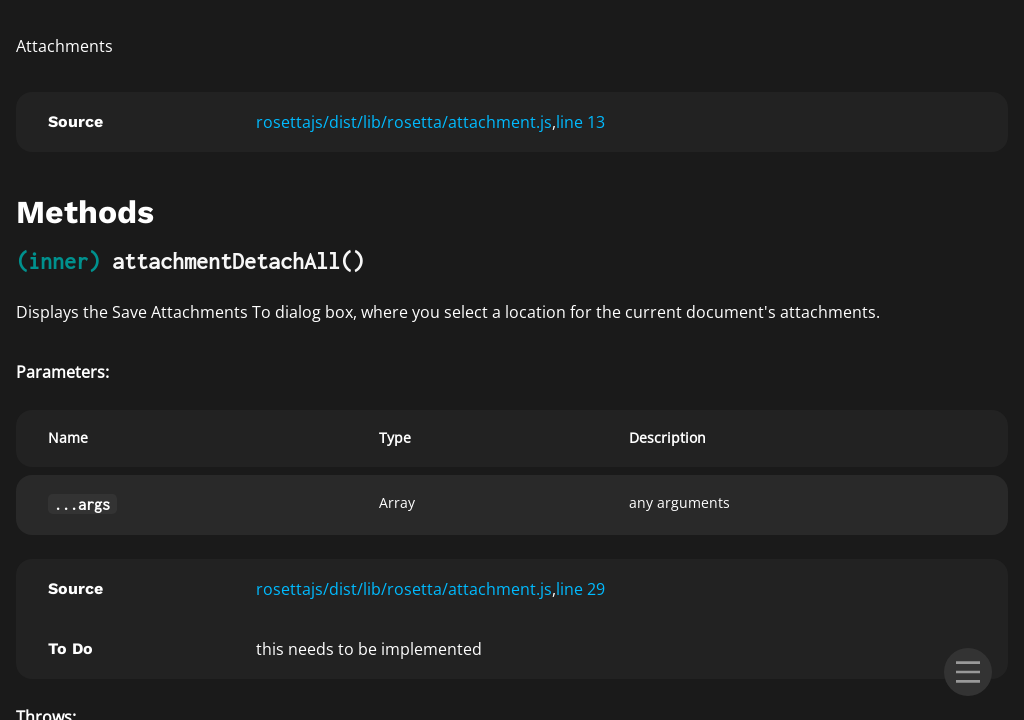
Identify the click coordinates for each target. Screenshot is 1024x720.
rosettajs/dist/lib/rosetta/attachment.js (404, 122)
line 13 (580, 122)
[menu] (968, 672)
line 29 (580, 589)
